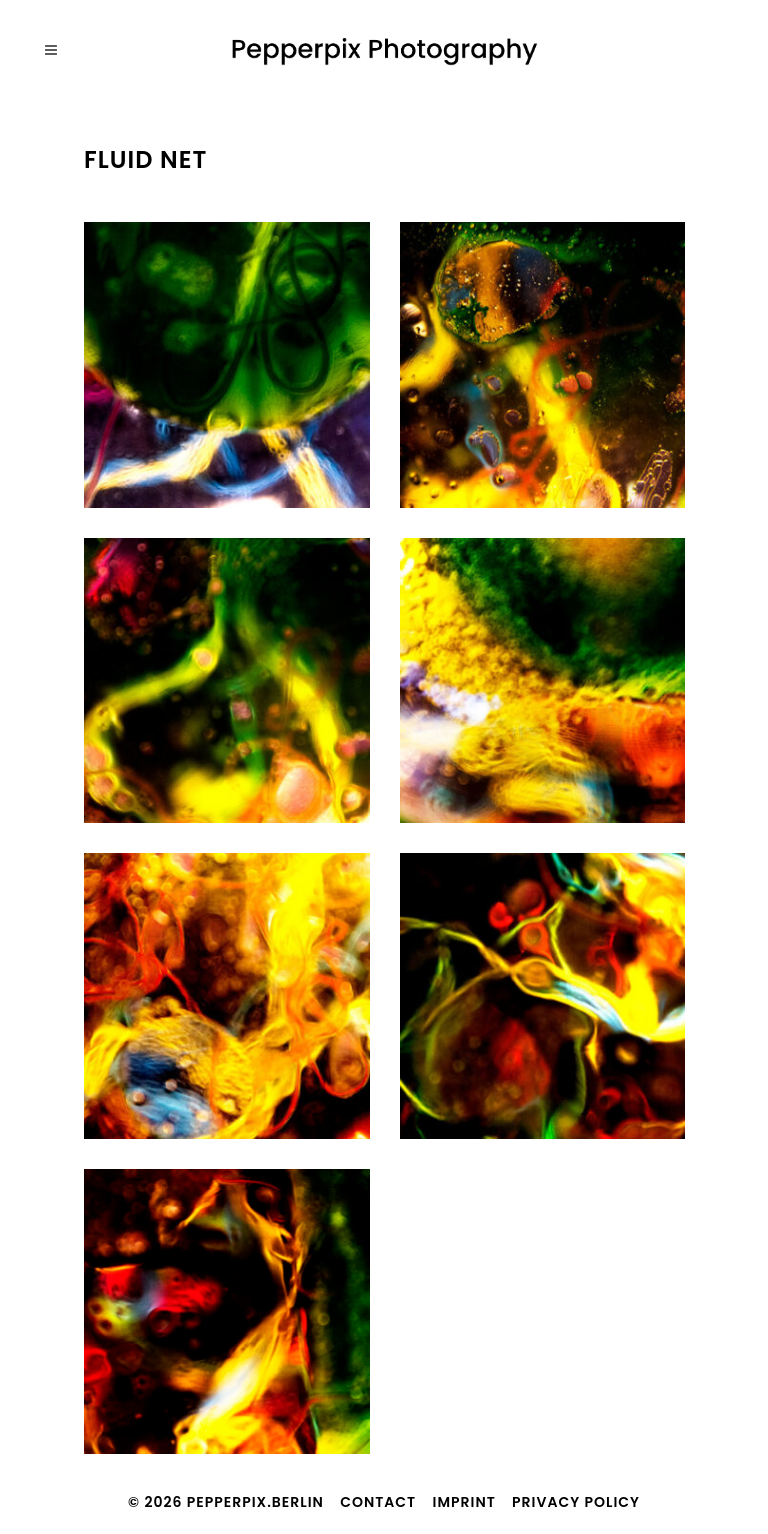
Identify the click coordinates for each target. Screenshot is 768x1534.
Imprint (464, 1502)
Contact (378, 1502)
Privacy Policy (576, 1502)
